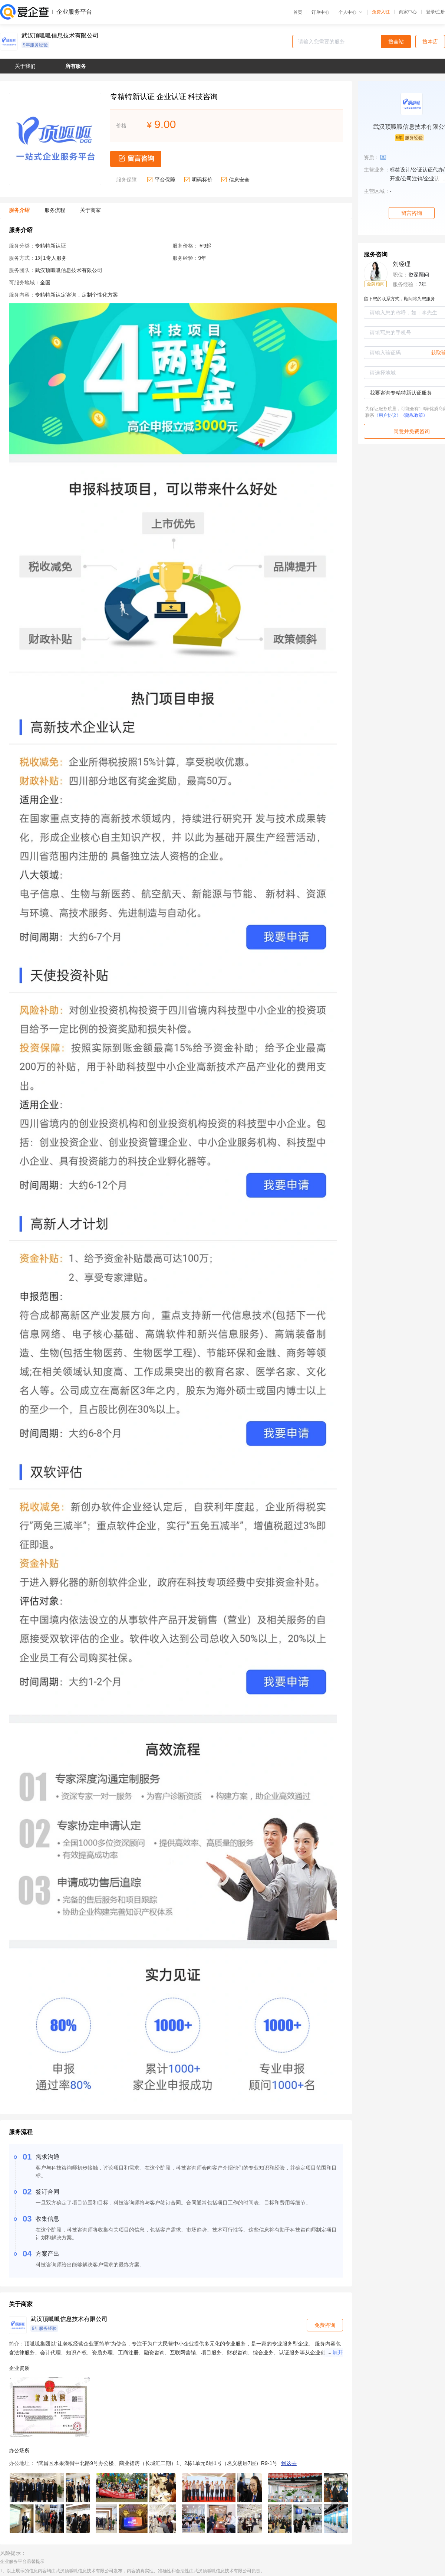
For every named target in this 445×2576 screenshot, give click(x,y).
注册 (440, 11)
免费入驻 (381, 12)
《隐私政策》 (414, 415)
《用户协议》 (387, 415)
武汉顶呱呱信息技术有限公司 (60, 36)
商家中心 (408, 12)
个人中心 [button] (351, 12)
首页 (297, 12)
